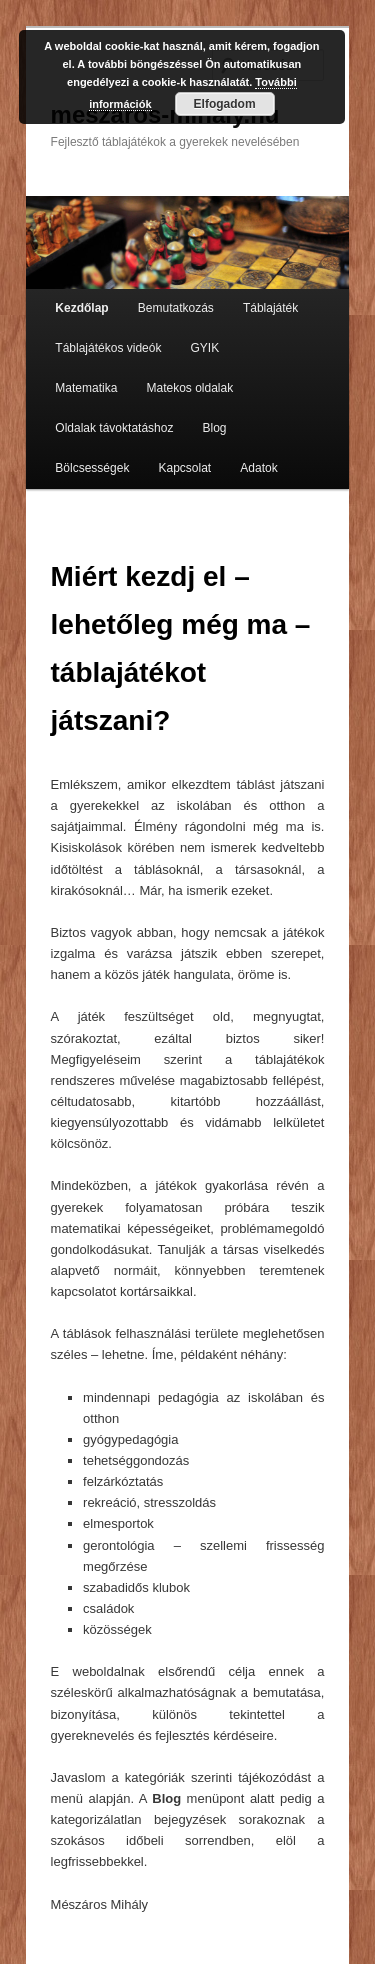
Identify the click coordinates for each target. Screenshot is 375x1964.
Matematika (86, 388)
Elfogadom (225, 104)
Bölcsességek (92, 468)
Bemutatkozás (176, 308)
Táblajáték (270, 308)
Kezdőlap (81, 308)
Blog (215, 428)
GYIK (205, 348)
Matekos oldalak (189, 388)
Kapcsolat (184, 468)
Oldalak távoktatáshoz (114, 428)
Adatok (258, 468)
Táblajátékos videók (108, 348)
